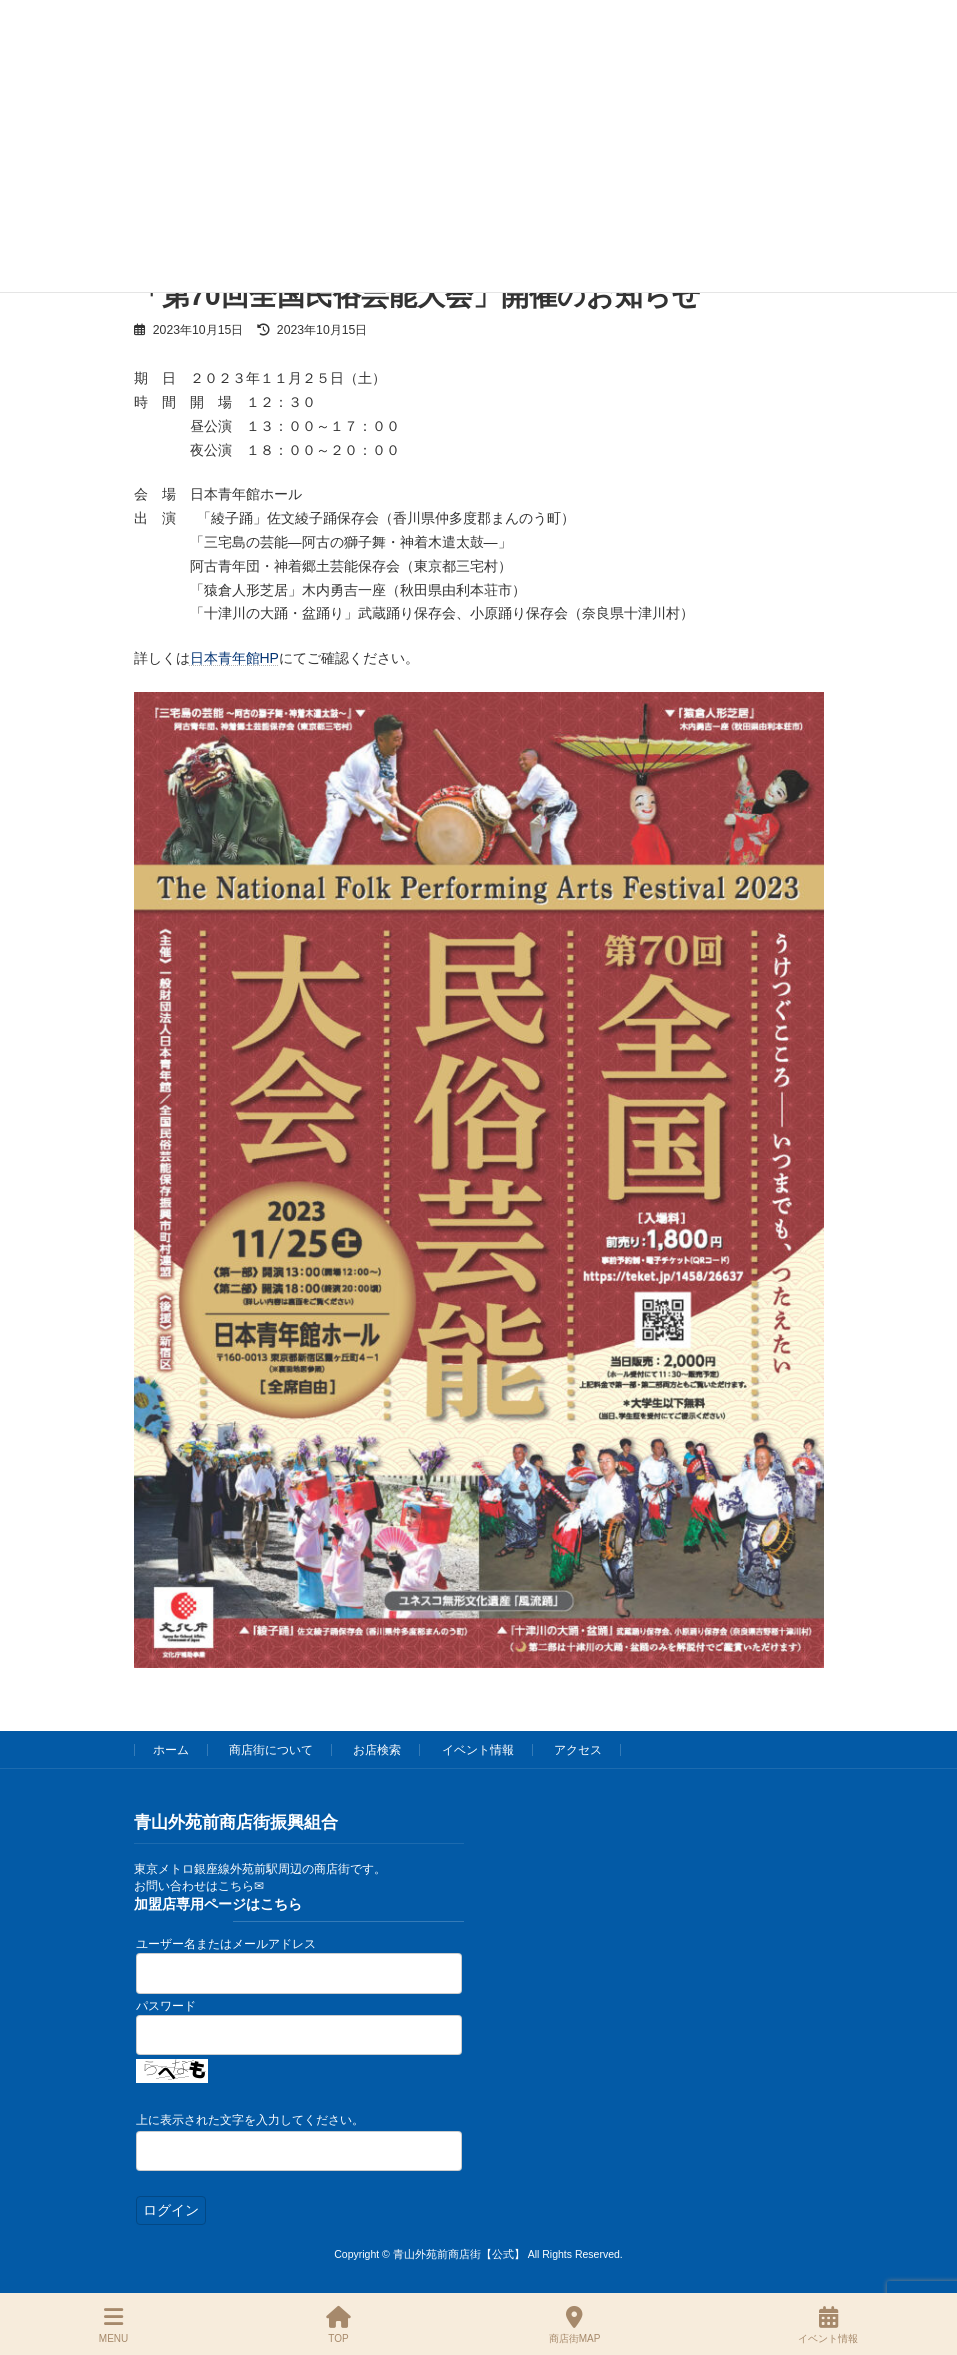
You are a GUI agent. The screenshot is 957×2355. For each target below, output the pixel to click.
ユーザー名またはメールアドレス (226, 1944)
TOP (338, 2325)
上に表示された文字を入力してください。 (250, 2120)
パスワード (166, 2006)
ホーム (171, 1750)
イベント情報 (478, 1750)
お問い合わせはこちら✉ (199, 1886)
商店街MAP (575, 2325)
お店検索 (377, 1750)
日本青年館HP (234, 658)
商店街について (271, 1750)
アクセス (578, 1750)
